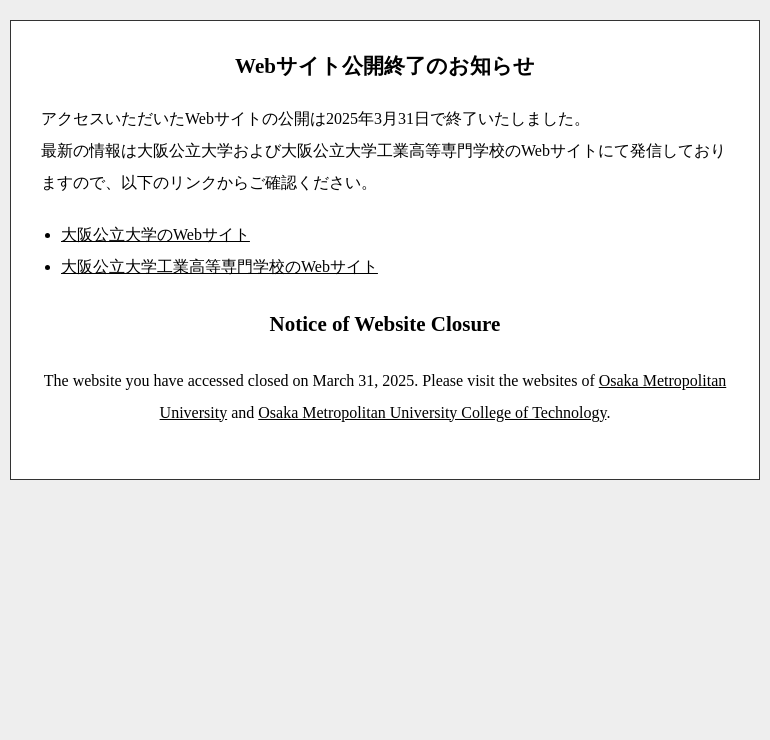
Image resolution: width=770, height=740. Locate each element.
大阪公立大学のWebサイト (155, 234)
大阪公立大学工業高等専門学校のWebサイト (219, 266)
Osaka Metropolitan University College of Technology (432, 412)
